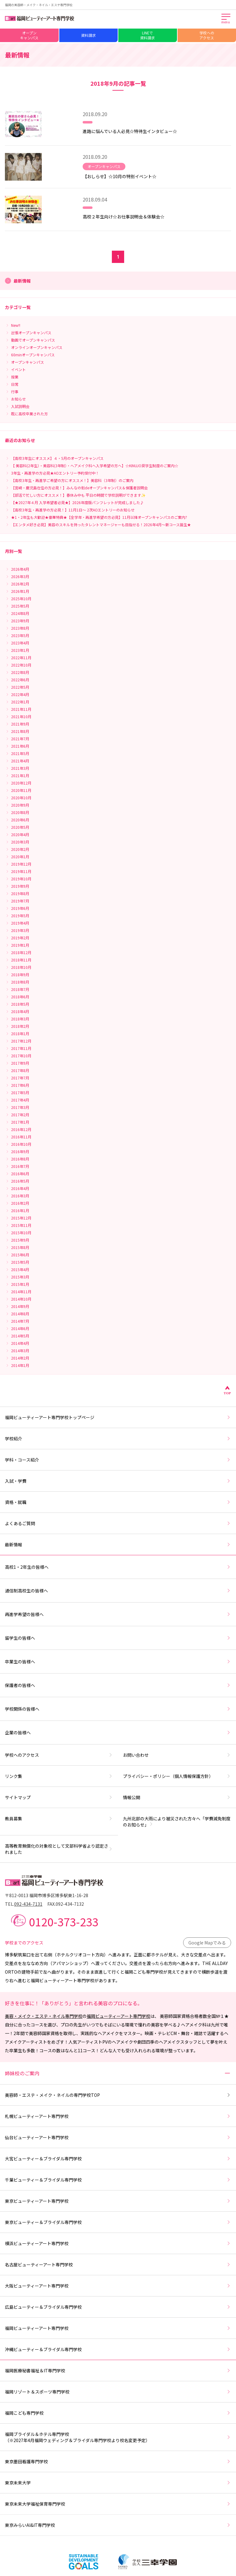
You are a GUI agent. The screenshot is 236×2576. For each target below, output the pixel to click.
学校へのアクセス (206, 35)
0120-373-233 (63, 1921)
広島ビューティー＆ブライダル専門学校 (118, 2307)
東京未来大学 (118, 2483)
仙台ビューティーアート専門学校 (118, 2137)
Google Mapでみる (207, 1943)
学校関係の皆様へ (118, 1709)
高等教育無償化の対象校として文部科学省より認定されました (59, 1849)
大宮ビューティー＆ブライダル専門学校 (118, 2158)
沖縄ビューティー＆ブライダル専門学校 (118, 2349)
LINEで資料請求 (147, 35)
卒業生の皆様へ (118, 1661)
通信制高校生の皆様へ (118, 1590)
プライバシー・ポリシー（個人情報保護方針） (177, 1776)
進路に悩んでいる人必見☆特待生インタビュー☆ (130, 131)
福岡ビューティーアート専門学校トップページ (118, 1417)
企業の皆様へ (118, 1732)
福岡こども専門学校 (118, 2413)
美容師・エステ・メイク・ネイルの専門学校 (118, 2095)
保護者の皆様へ (118, 1685)
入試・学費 (118, 1481)
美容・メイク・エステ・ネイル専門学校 (43, 2016)
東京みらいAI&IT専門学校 (118, 2525)
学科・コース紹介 (118, 1460)
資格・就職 (118, 1502)
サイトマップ (59, 1797)
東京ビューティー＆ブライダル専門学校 (118, 2222)
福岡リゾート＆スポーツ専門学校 (118, 2392)
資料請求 (88, 35)
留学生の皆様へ (118, 1638)
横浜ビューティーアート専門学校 (118, 2243)
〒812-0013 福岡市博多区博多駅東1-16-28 (46, 1895)
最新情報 (118, 1544)
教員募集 (59, 1818)
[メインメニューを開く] (226, 19)
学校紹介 (118, 1438)
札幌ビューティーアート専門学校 (118, 2116)
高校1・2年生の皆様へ (118, 1567)
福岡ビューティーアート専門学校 (118, 2016)
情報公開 (177, 1797)
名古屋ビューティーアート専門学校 (118, 2264)
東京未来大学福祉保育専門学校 (118, 2504)
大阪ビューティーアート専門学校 (118, 2286)
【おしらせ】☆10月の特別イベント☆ (119, 176)
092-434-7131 (28, 1904)
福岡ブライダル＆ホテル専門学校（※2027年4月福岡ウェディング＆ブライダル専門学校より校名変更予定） (118, 2437)
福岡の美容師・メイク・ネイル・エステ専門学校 (39, 4)
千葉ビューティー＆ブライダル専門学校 (118, 2180)
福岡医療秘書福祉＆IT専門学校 (118, 2370)
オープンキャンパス (29, 35)
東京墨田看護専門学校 (118, 2461)
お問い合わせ (177, 1755)
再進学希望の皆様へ (118, 1614)
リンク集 (59, 1776)
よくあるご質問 (118, 1523)
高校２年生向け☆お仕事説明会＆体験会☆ (123, 216)
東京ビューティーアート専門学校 (118, 2201)
